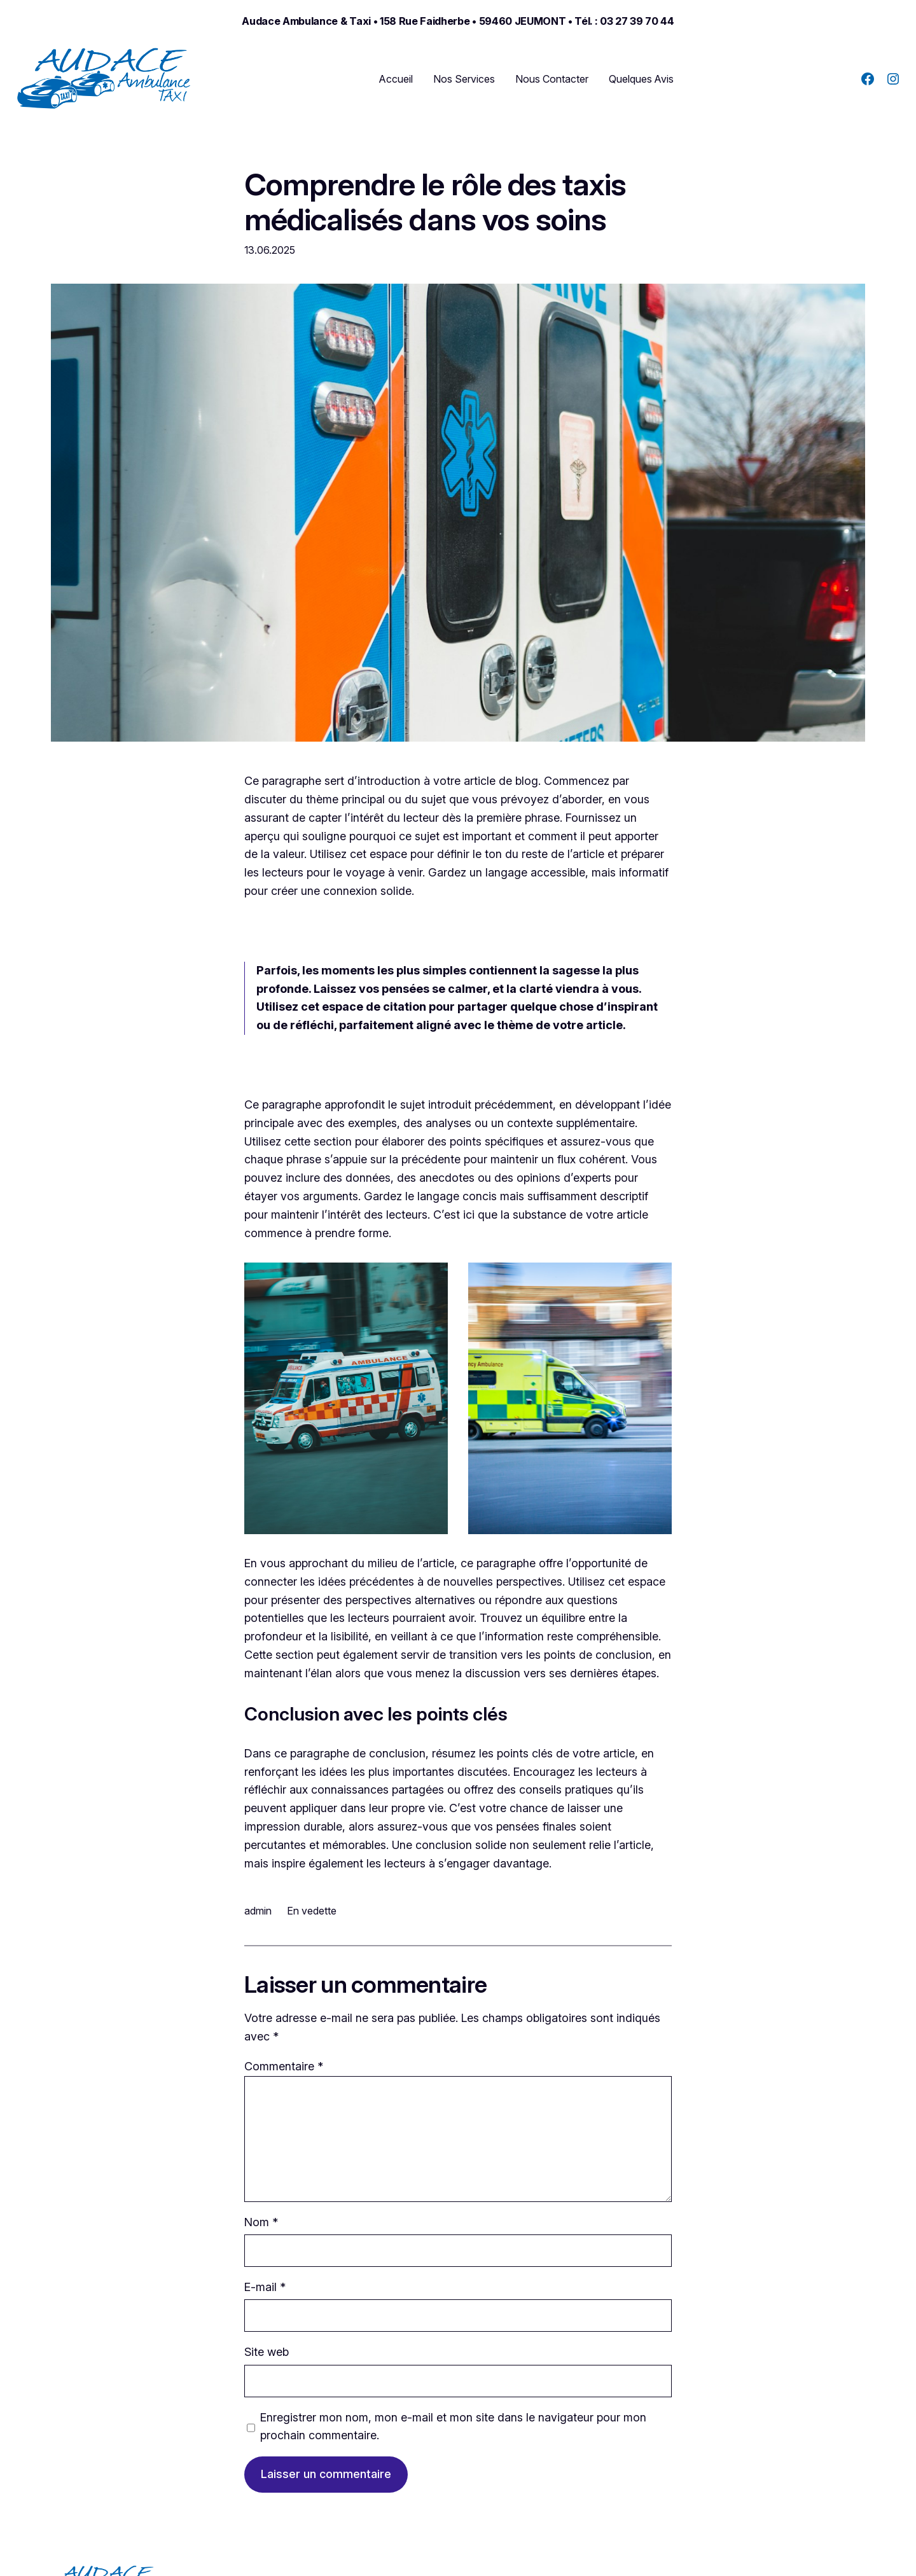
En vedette (312, 1910)
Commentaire (283, 2066)
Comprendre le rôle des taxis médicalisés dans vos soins (435, 202)
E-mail (265, 2287)
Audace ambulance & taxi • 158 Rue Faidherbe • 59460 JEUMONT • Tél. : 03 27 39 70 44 (458, 21)
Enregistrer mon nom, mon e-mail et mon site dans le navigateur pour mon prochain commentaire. (453, 2426)
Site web (266, 2351)
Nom (261, 2222)
